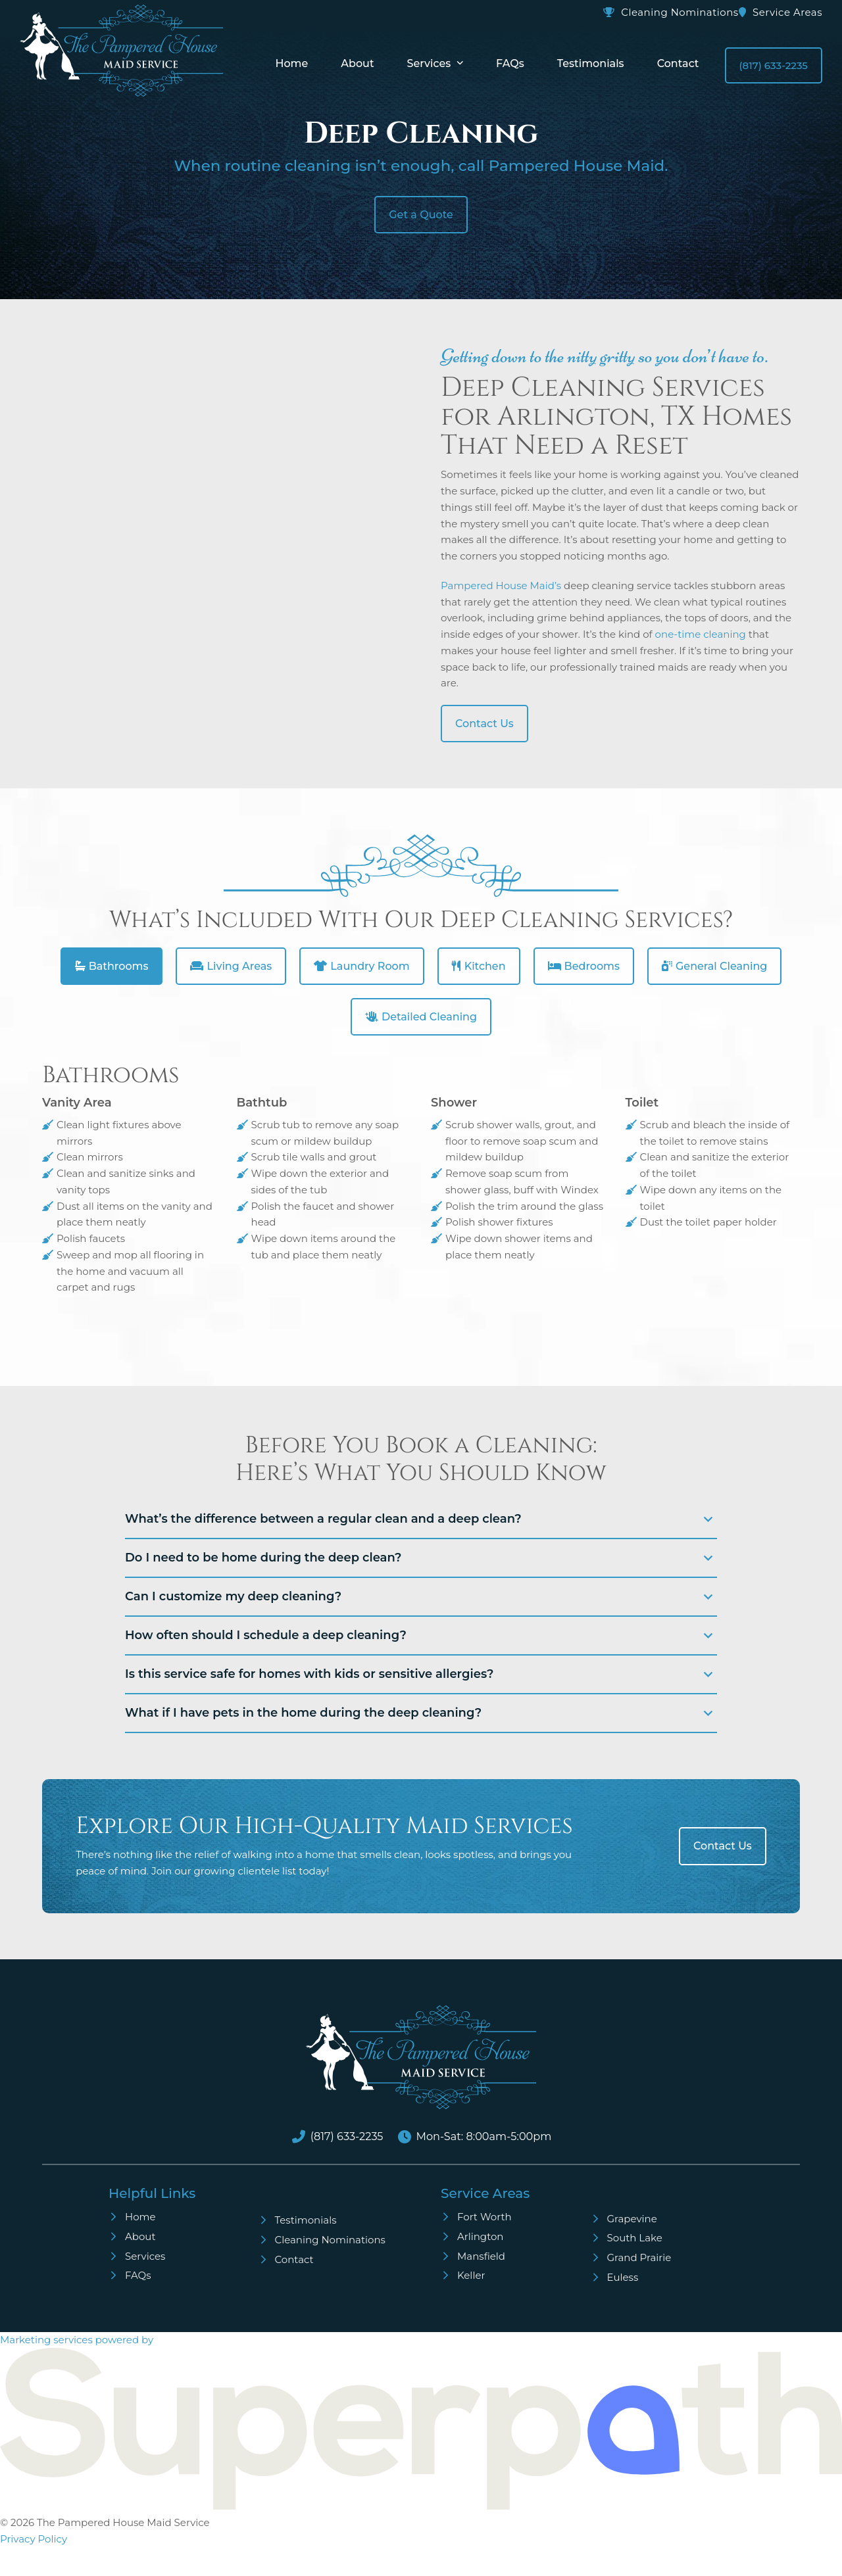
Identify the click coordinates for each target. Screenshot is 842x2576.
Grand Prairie (639, 2257)
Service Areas (787, 12)
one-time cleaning (700, 634)
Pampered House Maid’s (501, 585)
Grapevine (632, 2218)
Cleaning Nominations (679, 12)
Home (140, 2216)
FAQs (138, 2275)
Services (145, 2256)
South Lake (634, 2237)
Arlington (480, 2236)
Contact (294, 2259)
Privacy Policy (33, 2539)
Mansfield (481, 2256)
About (140, 2236)
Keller (471, 2275)
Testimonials (306, 2220)
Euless (623, 2277)
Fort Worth (484, 2216)
